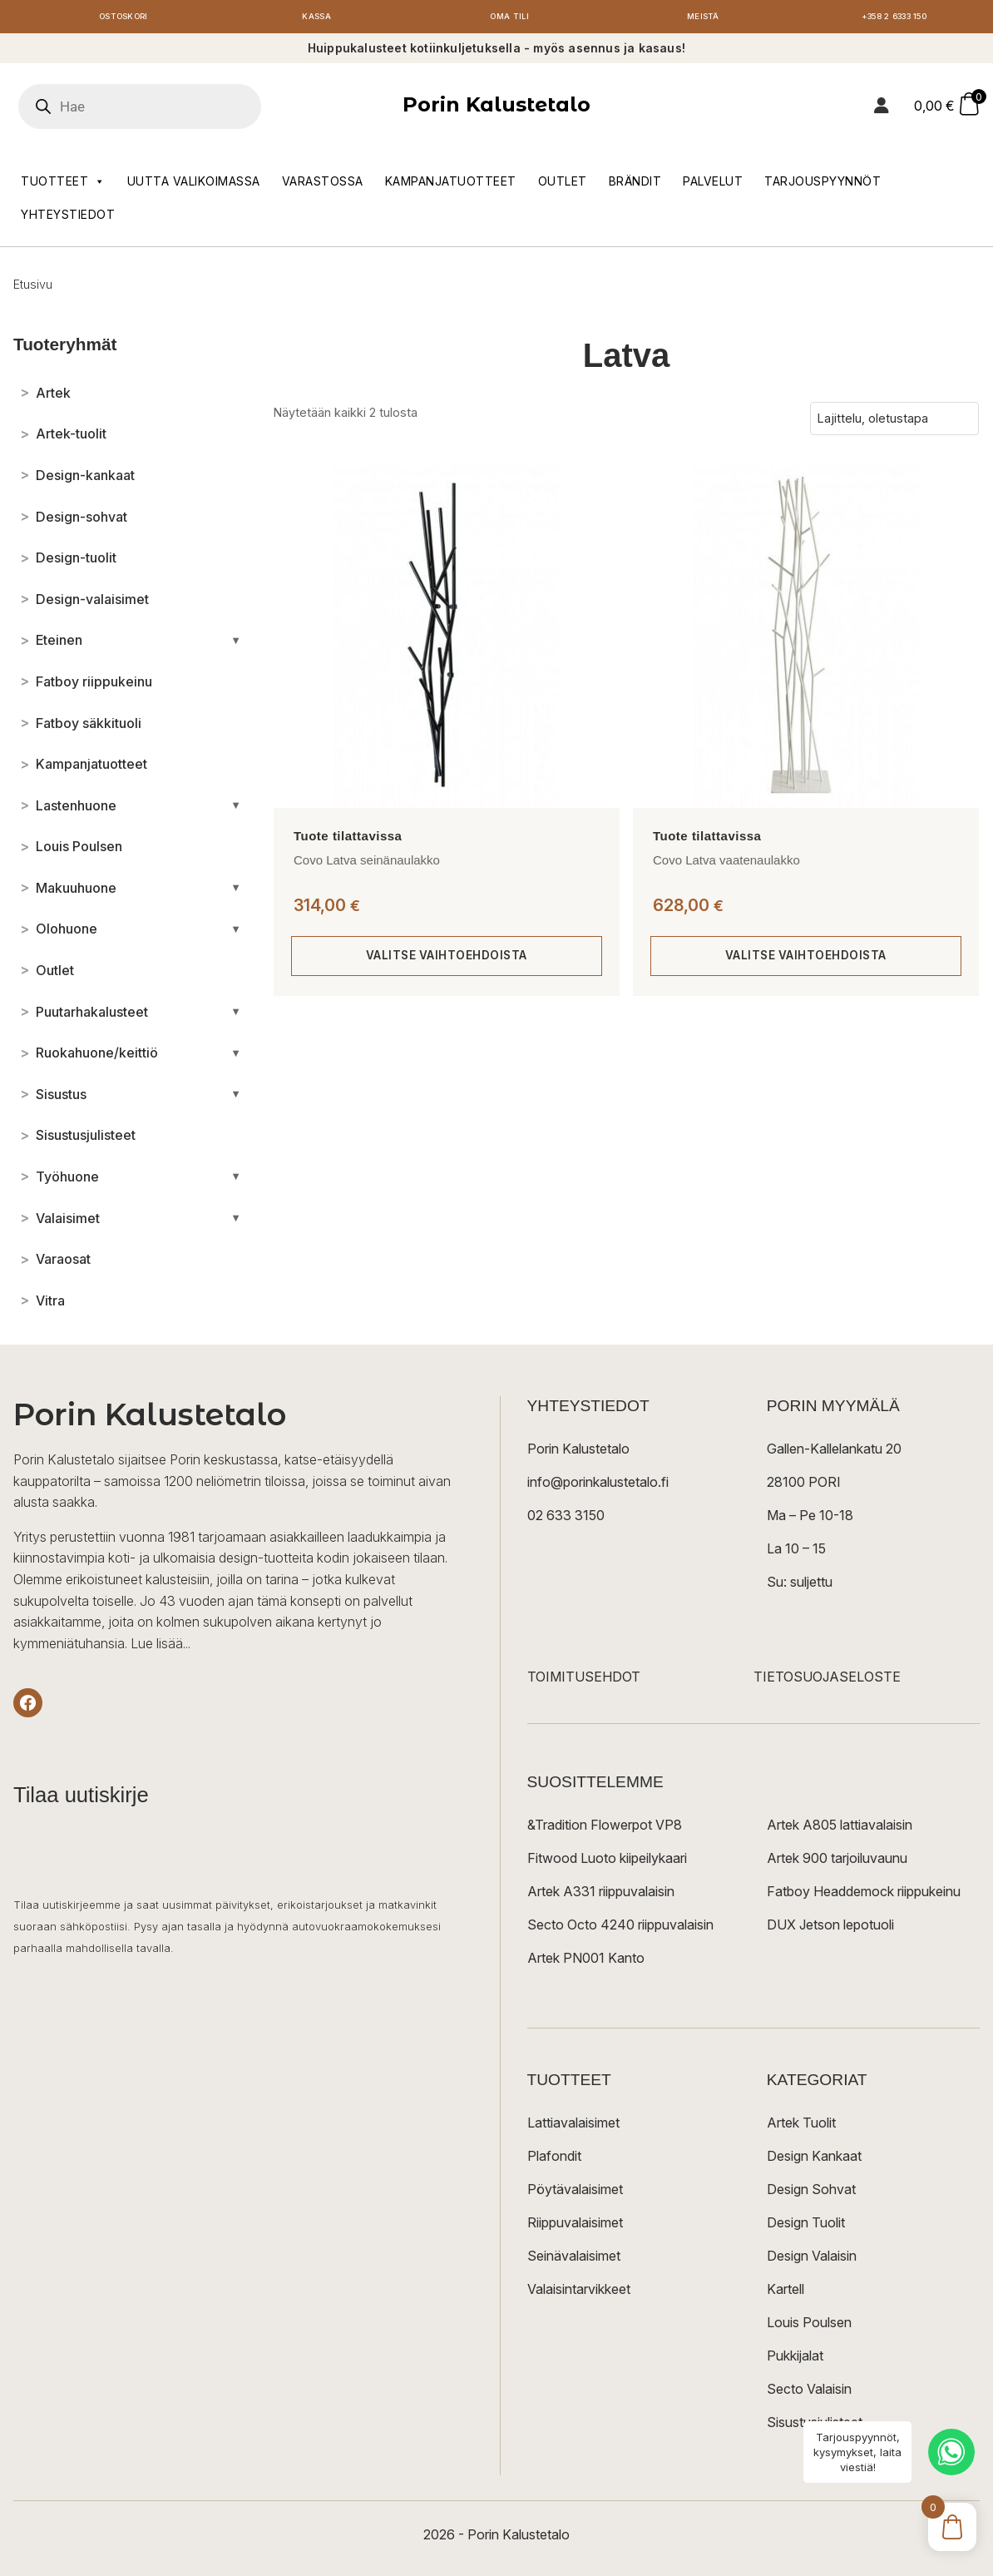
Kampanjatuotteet (450, 184)
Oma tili (510, 19)
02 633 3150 (566, 1519)
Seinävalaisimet (573, 2260)
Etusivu (32, 287)
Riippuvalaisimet (575, 2226)
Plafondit (554, 2160)
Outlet (562, 184)
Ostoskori (123, 19)
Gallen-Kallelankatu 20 (834, 1452)
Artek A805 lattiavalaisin (839, 1829)
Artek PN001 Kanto (586, 1962)
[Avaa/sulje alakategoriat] (235, 644)
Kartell (785, 2293)
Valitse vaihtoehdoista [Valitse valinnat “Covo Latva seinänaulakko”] (446, 960)
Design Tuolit (806, 2226)
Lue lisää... (160, 1646)
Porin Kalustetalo (496, 109)
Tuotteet (63, 184)
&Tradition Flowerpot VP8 (604, 1829)
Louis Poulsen (809, 2326)
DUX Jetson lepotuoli (830, 1928)
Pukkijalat (795, 2359)
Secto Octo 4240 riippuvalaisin (620, 1928)
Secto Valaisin (809, 2393)
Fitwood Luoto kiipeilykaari (607, 1862)
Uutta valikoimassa (193, 184)
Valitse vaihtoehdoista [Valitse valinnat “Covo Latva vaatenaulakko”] (805, 960)
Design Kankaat (814, 2160)
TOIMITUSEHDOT (583, 1680)
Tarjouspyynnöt (822, 184)
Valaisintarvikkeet (578, 2293)
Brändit (635, 184)
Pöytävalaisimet (575, 2193)
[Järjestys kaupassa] (894, 422)
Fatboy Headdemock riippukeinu (864, 1895)
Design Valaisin (812, 2260)
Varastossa (322, 184)
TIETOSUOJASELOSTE (827, 1680)
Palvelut (713, 184)
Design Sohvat (811, 2193)
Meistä (703, 19)
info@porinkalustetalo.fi (598, 1486)
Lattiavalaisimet (573, 2126)
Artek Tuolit (801, 2126)
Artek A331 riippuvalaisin (600, 1895)
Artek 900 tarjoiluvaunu (837, 1862)
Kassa (316, 19)
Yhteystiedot (68, 218)
